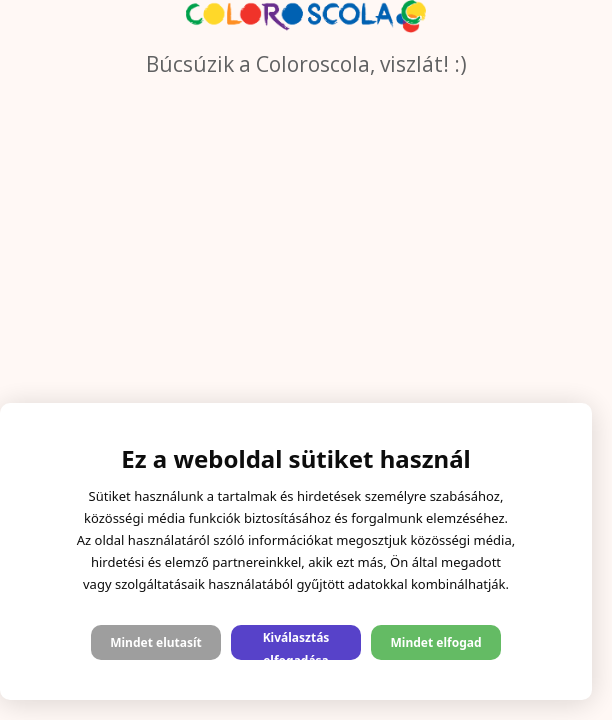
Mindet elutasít (156, 642)
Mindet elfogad (435, 642)
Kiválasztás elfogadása (296, 644)
